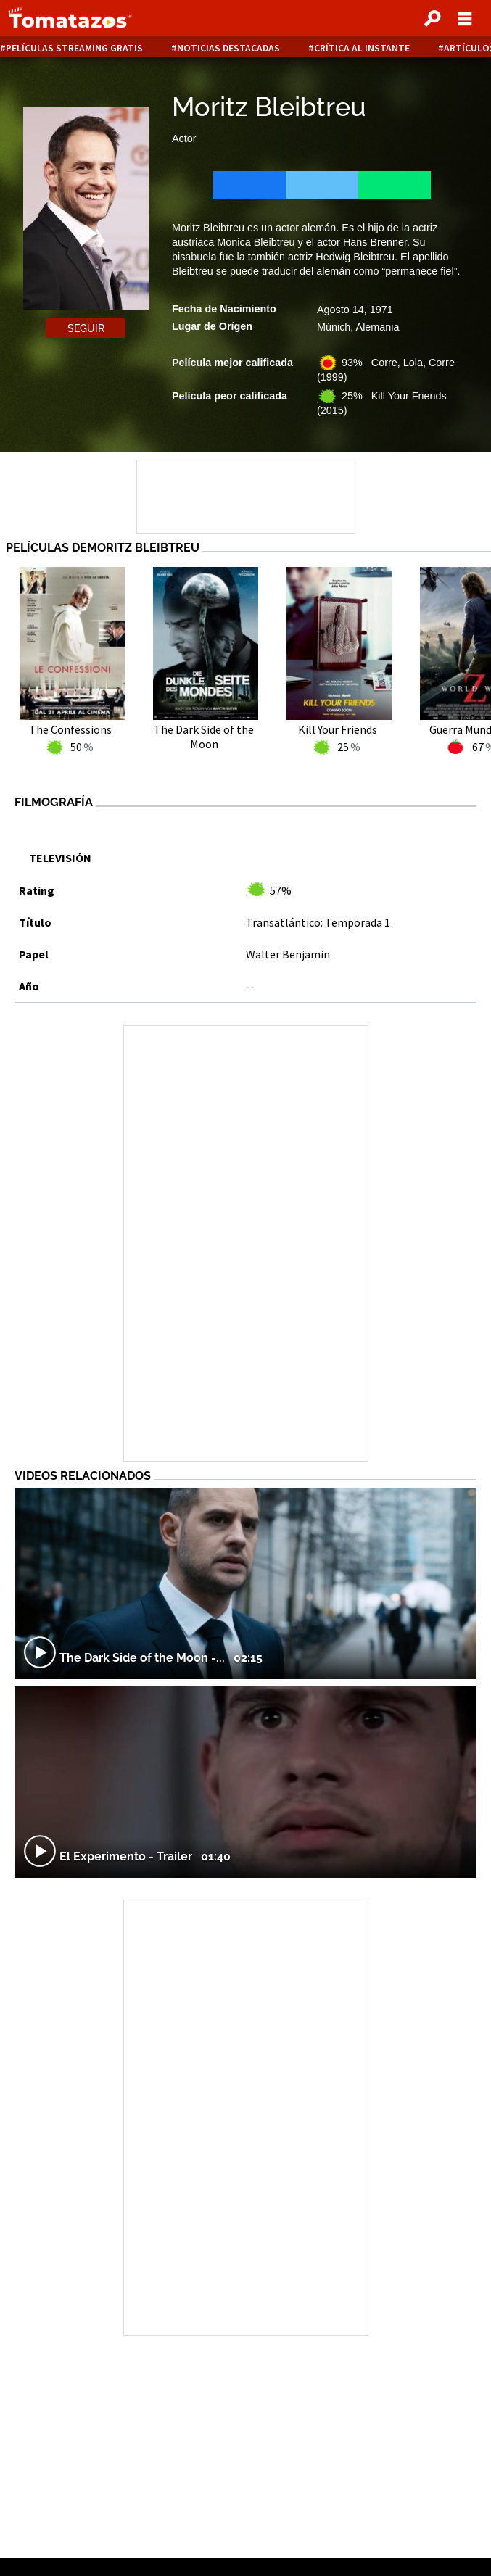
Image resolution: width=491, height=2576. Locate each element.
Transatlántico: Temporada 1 (318, 922)
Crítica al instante (362, 48)
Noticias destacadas (228, 48)
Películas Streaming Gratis (74, 48)
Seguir (85, 328)
